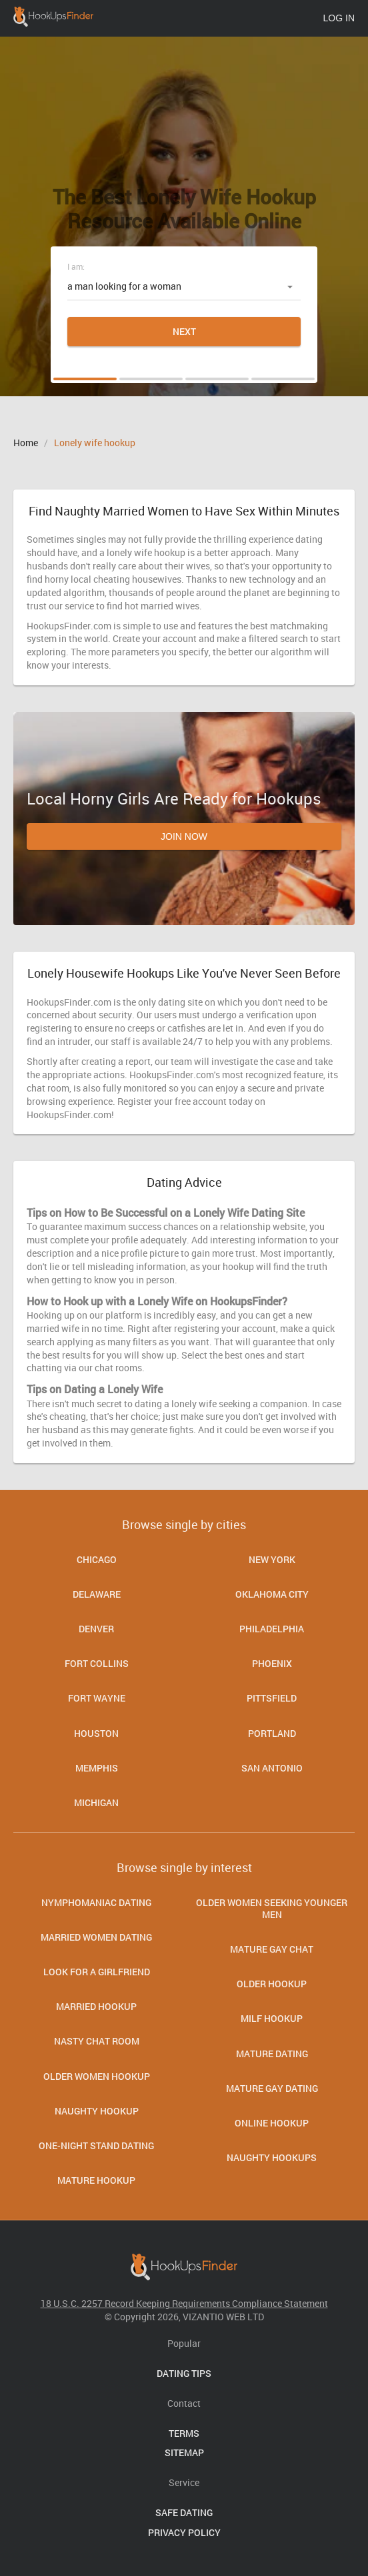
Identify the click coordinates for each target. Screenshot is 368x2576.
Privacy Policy (184, 2532)
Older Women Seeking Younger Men (271, 1908)
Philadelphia (271, 1628)
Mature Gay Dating (272, 2088)
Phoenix (272, 1663)
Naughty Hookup (97, 2110)
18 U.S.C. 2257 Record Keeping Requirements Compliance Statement (184, 2303)
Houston (96, 1733)
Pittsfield (272, 1698)
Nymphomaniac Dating (96, 1902)
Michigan (96, 1802)
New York (272, 1559)
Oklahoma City (272, 1594)
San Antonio (272, 1768)
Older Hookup (272, 1983)
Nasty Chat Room (96, 2041)
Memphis (96, 1768)
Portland (272, 1733)
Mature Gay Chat (271, 1949)
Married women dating (96, 1937)
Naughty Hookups (272, 2157)
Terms (184, 2433)
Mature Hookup (96, 2180)
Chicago (97, 1559)
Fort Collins (97, 1663)
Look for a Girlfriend (96, 1971)
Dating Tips (184, 2373)
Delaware (97, 1594)
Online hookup (272, 2122)
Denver (96, 1628)
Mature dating (272, 2053)
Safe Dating (184, 2512)
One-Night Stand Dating (96, 2145)
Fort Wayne (96, 1698)
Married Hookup (96, 2006)
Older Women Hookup (96, 2076)
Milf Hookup (272, 2018)
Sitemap (184, 2452)
